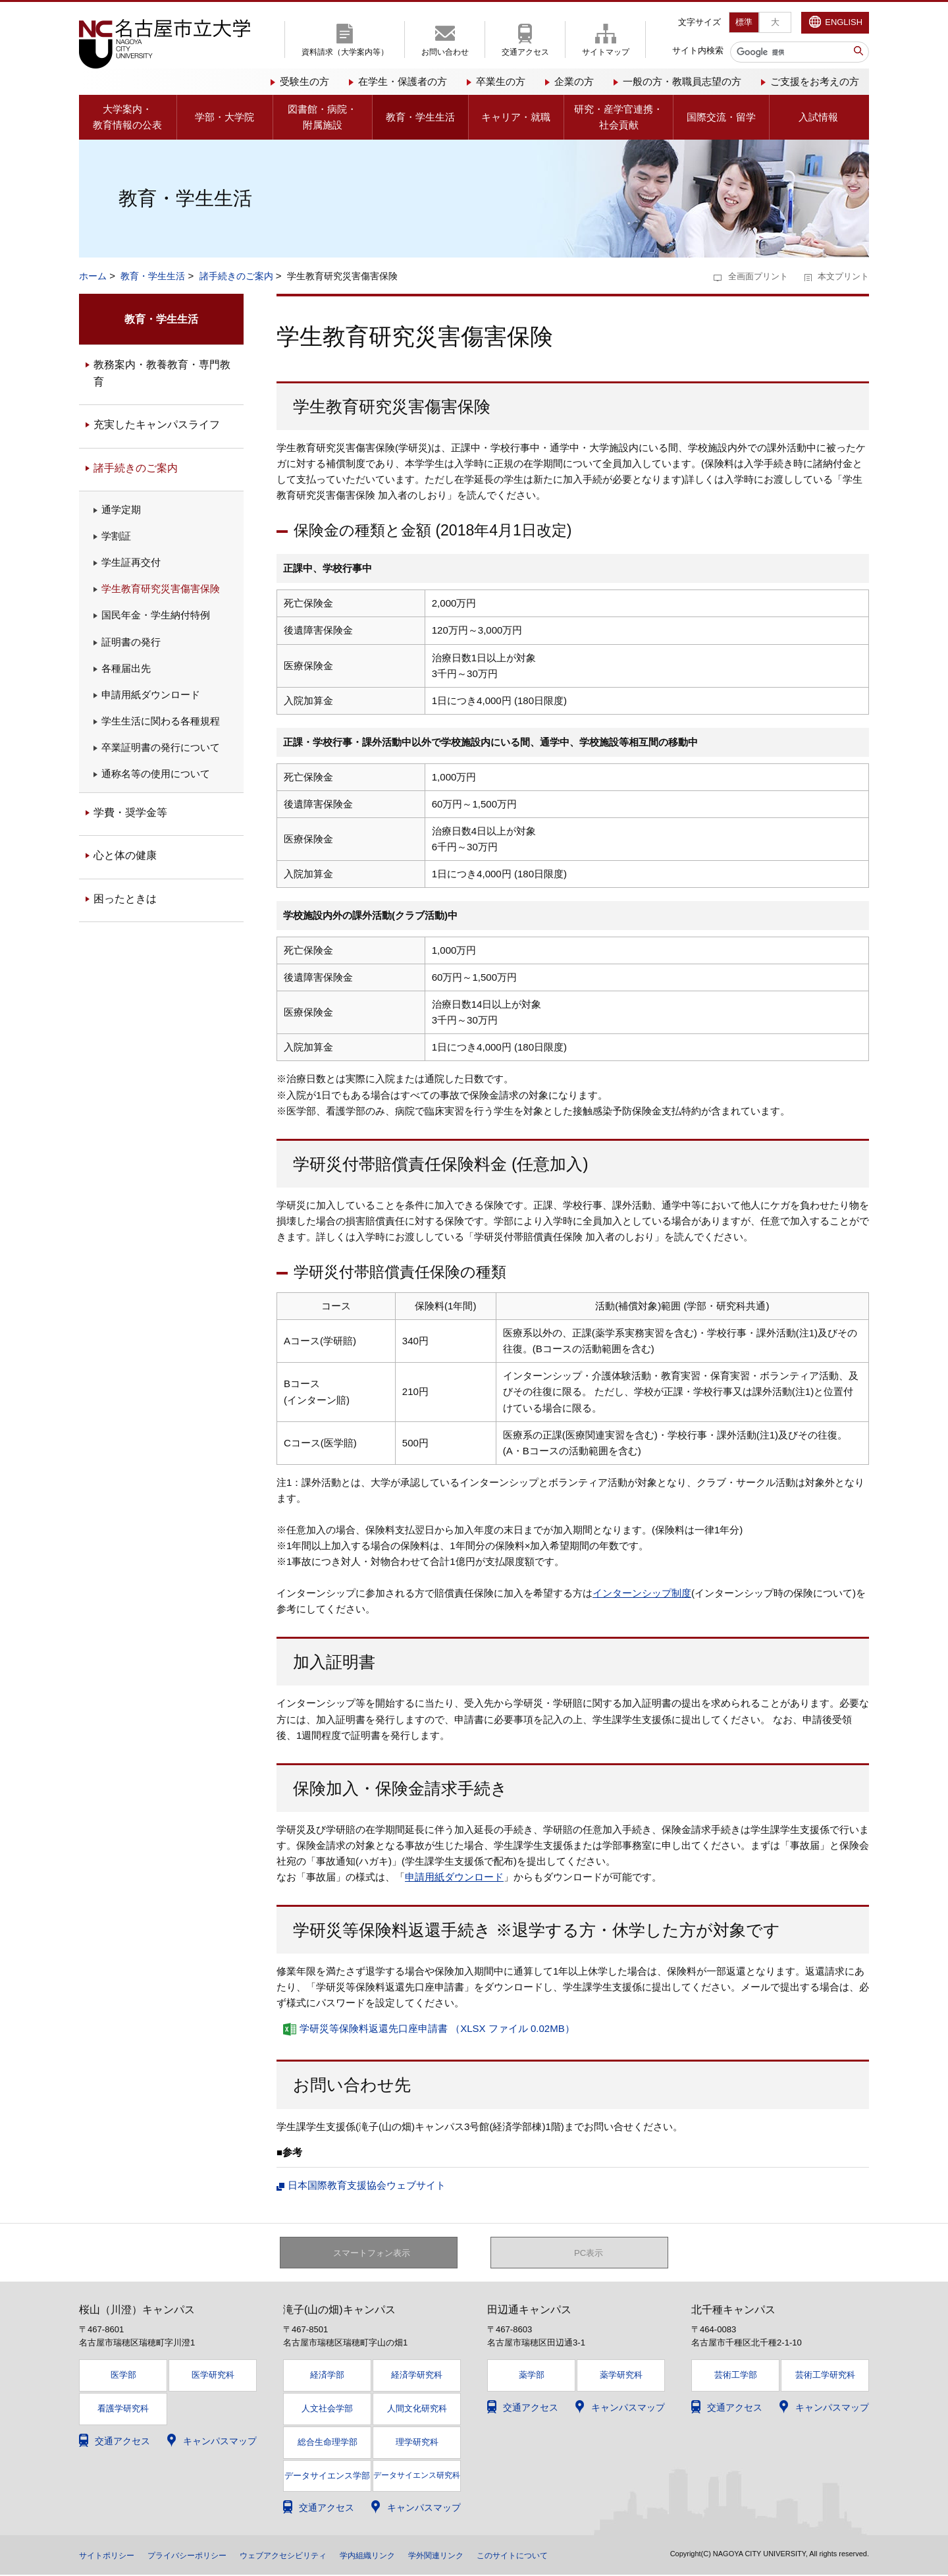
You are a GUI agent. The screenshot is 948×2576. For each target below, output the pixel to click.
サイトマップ (605, 52)
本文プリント (843, 276)
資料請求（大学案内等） (345, 52)
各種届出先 (126, 668)
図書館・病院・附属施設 (322, 116)
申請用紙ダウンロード (454, 1876)
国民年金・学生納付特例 (155, 614)
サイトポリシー (111, 2556)
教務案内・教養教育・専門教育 (161, 373)
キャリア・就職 (515, 117)
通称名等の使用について (155, 773)
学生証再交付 (131, 562)
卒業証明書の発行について (160, 747)
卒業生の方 (500, 81)
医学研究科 (213, 2377)
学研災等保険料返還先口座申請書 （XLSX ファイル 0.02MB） (437, 2028)
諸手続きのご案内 (236, 276)
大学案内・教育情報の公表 (127, 116)
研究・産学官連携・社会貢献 (618, 116)
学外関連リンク (486, 2556)
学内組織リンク (409, 2556)
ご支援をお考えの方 (814, 81)
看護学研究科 (123, 2410)
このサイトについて (573, 2556)
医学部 (123, 2377)
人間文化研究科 (417, 2410)
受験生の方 (304, 81)
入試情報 (818, 117)
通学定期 (121, 509)
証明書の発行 (131, 641)
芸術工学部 (735, 2377)
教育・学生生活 (420, 117)
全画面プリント (758, 276)
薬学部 (531, 2377)
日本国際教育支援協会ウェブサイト (367, 2185)
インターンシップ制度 (641, 1593)
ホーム (93, 276)
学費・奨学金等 (130, 812)
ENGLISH (843, 22)
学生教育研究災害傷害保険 (160, 588)
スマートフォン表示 (375, 2253)
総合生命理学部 (327, 2443)
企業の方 (574, 81)
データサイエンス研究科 (416, 2476)
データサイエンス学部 (327, 2477)
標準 (743, 22)
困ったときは (125, 898)
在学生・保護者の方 (402, 81)
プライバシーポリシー (203, 2556)
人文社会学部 (327, 2410)
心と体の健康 (125, 855)
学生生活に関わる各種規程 (160, 720)
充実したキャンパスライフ (156, 424)
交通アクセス (525, 52)
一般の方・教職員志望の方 (682, 81)
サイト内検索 (698, 50)
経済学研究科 (416, 2377)
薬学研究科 (621, 2377)
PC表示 (588, 2253)
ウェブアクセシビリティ (312, 2556)
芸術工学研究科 (825, 2377)
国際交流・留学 (721, 117)
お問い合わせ (445, 52)
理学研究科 (417, 2443)
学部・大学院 (224, 117)
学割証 (116, 535)
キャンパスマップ (220, 2442)
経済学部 (327, 2377)
